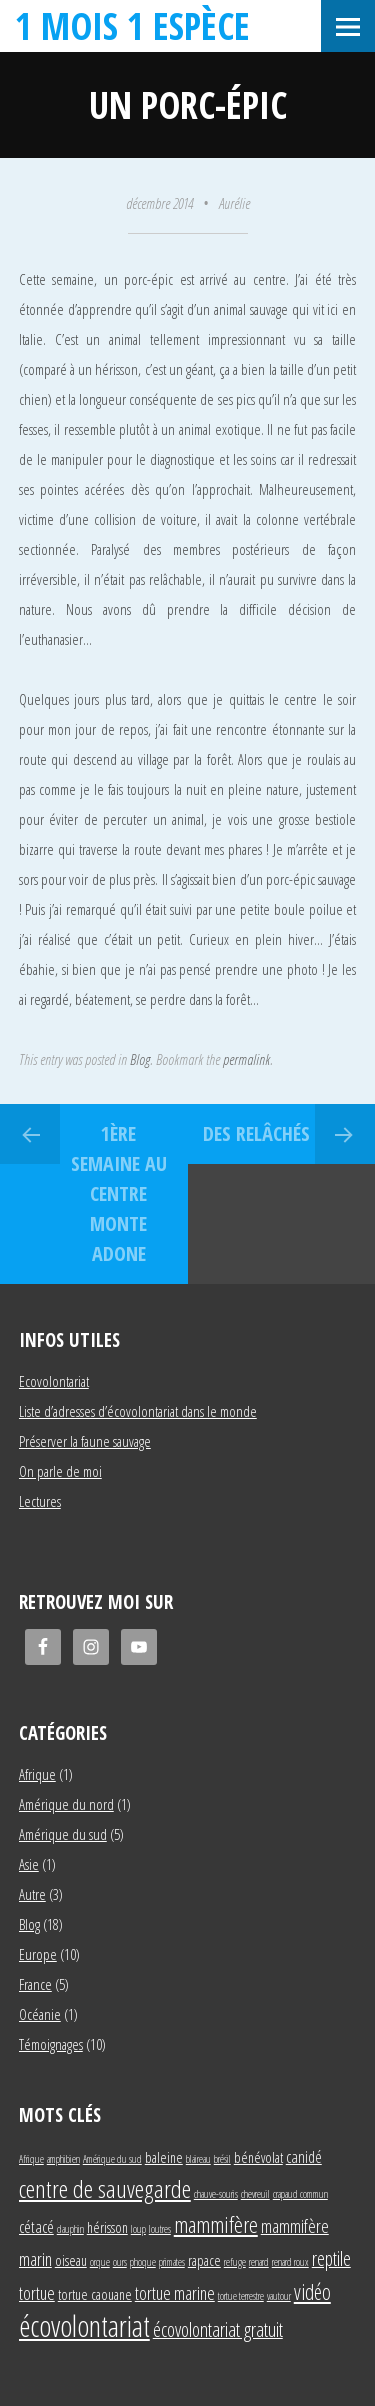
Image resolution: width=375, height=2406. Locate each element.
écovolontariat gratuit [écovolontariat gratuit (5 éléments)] (218, 2329)
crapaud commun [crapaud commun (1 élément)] (300, 2194)
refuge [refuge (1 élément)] (235, 2262)
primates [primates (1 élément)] (172, 2262)
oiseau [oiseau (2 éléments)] (71, 2260)
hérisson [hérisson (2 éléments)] (107, 2227)
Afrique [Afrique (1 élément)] (31, 2159)
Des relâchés (256, 1133)
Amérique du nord (66, 1804)
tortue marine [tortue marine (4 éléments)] (175, 2292)
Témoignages (51, 2044)
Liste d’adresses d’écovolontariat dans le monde (138, 1411)
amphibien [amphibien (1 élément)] (63, 2159)
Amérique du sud (63, 1834)
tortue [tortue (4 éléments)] (37, 2292)
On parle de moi (60, 1471)
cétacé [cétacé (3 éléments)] (36, 2226)
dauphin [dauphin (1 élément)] (70, 2229)
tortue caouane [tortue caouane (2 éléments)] (95, 2294)
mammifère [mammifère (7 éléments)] (216, 2224)
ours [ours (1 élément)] (120, 2262)
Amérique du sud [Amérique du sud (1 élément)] (112, 2159)
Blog (140, 1059)
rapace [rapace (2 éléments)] (204, 2260)
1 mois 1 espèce (132, 25)
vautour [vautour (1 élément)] (279, 2296)
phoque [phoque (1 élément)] (143, 2262)
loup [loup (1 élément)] (138, 2229)
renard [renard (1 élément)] (259, 2262)
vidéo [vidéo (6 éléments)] (312, 2291)
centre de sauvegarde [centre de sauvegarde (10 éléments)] (105, 2188)
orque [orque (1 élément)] (100, 2262)
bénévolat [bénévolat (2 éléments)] (258, 2157)
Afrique (37, 1774)
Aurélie (234, 203)
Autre (32, 1894)
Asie (29, 1864)
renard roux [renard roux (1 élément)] (290, 2262)
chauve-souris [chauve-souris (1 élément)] (216, 2194)
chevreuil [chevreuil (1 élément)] (255, 2194)
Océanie (40, 2014)
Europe (38, 1954)
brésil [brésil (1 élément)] (222, 2159)
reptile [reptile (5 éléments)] (331, 2258)
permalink (246, 1059)
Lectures (40, 1501)
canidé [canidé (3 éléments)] (304, 2156)
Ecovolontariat (54, 1381)
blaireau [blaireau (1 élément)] (198, 2159)
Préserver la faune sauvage (85, 1441)
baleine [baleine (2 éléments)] (164, 2157)
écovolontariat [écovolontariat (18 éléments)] (84, 2326)
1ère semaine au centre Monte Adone (119, 1193)
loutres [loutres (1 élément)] (160, 2229)
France (35, 1984)
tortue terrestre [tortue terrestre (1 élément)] (241, 2296)
